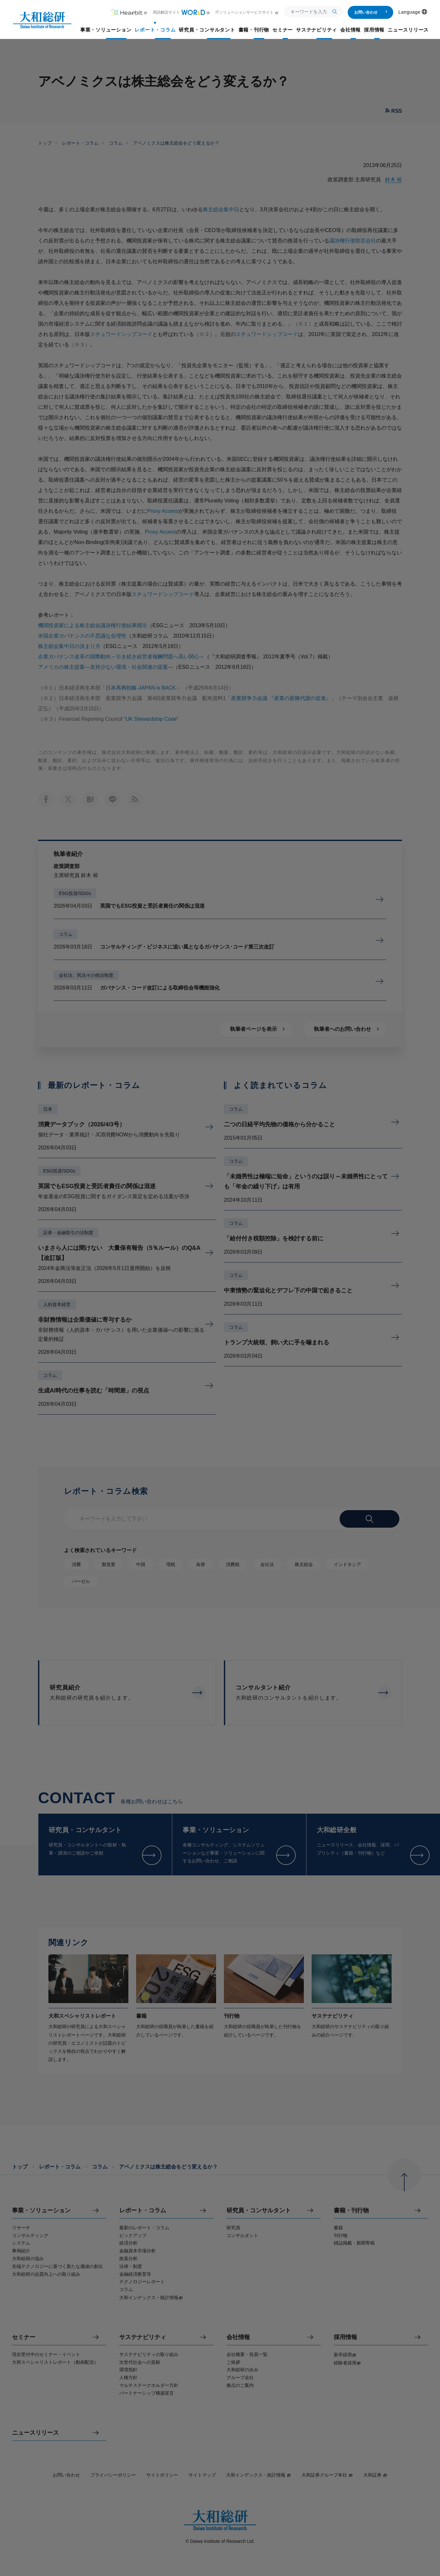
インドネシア (347, 1564)
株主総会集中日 (221, 209)
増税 (170, 1564)
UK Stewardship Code (150, 719)
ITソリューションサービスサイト (247, 12)
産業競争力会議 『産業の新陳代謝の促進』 (281, 698)
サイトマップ (202, 2475)
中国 (140, 1564)
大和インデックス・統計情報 (258, 2475)
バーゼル (81, 1581)
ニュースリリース (35, 2433)
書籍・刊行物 (351, 2210)
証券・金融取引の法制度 (68, 1232)
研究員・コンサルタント (258, 2210)
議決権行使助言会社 (352, 240)
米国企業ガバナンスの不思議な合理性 (82, 636)
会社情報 (238, 2337)
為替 (200, 1564)
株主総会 (304, 1564)
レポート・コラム (80, 143)
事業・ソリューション (41, 2210)
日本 (47, 1109)
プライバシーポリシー (113, 2475)
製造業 (108, 1564)
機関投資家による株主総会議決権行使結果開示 (92, 625)
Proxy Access (162, 511)
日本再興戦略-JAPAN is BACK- (141, 688)
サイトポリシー (162, 2475)
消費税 (232, 1564)
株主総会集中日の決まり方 (69, 646)
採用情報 (345, 2337)
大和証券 (375, 2475)
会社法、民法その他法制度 (86, 975)
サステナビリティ (142, 2337)
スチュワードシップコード (121, 334)
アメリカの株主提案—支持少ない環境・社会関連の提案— (105, 667)
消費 (76, 1564)
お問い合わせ (371, 12)
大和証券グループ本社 (327, 2475)
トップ (45, 143)
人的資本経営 (57, 1304)
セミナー (23, 2337)
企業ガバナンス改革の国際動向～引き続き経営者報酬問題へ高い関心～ (121, 656)
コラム (116, 143)
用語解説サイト (181, 12)
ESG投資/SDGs (75, 893)
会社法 (267, 1564)
